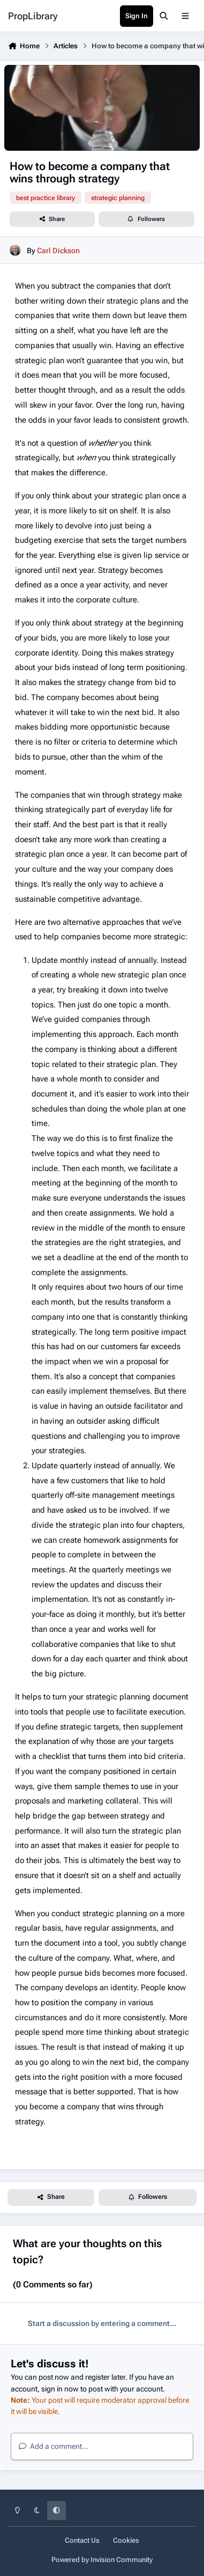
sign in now (60, 2388)
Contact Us (82, 2540)
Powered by (102, 2560)
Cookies (126, 2540)
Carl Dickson (58, 250)
